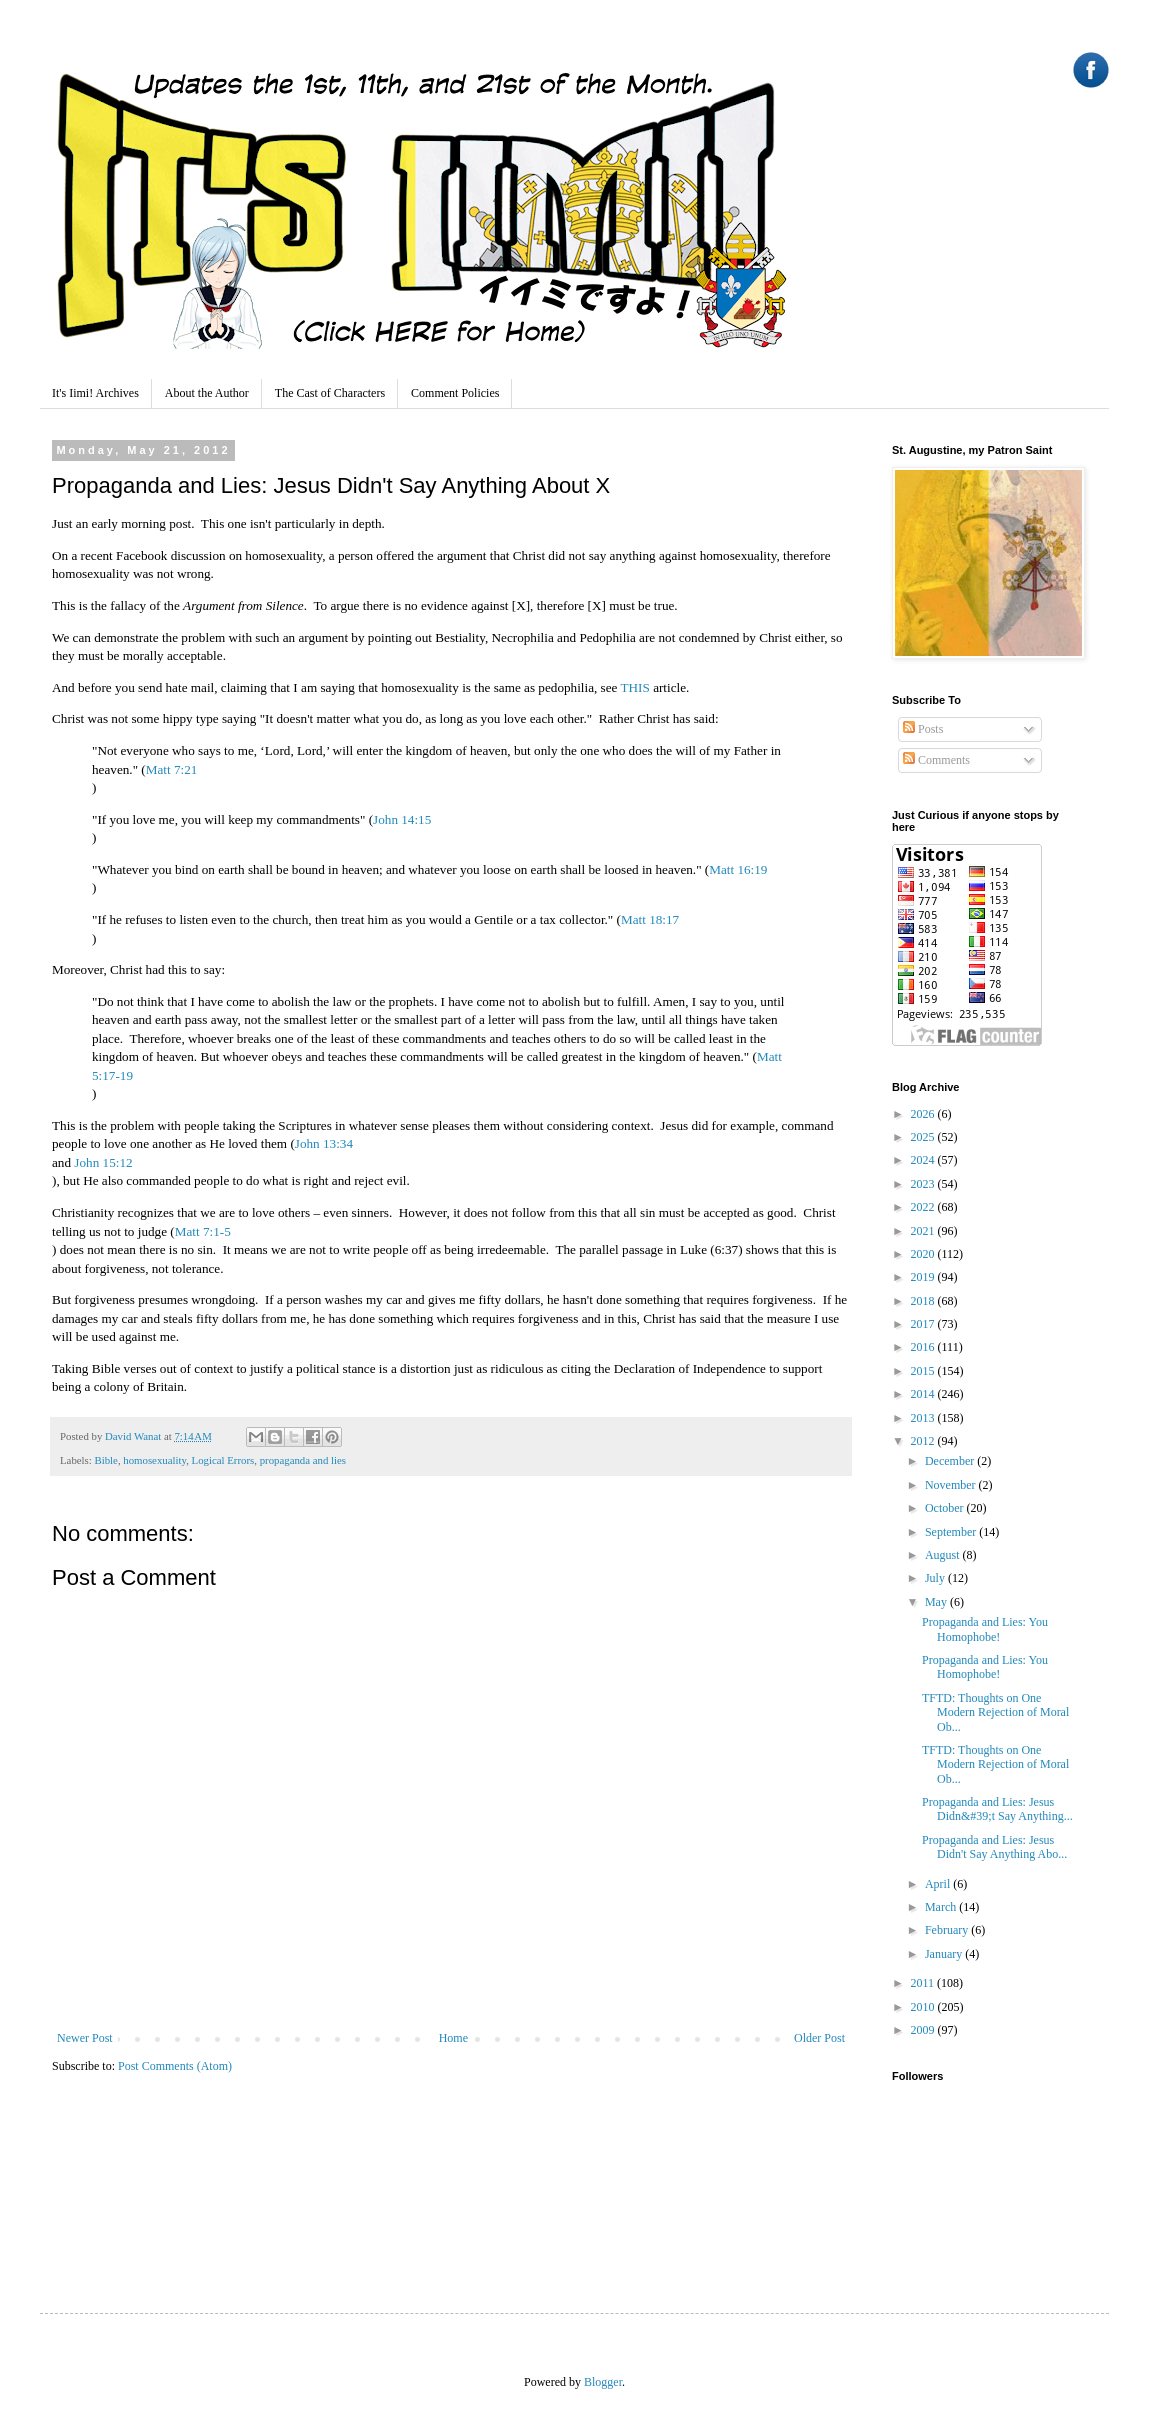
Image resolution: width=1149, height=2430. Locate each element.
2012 (924, 1441)
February (948, 1930)
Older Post (819, 2038)
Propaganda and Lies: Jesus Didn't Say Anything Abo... (994, 1847)
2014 (924, 1394)
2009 (924, 2030)
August (944, 1555)
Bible (105, 1460)
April (939, 1884)
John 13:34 (324, 1143)
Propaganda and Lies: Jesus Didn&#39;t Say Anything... (997, 1809)
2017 (924, 1324)
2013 (924, 1418)
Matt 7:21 (172, 769)
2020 (924, 1254)
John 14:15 (402, 819)
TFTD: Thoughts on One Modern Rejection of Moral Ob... (995, 1712)
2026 (924, 1114)
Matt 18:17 (650, 919)
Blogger (603, 2382)
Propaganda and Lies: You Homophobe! (985, 1629)
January (945, 1954)
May (937, 1602)
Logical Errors (223, 1460)
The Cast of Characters (330, 393)
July (936, 1578)
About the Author (207, 393)
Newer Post (85, 2038)
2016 (924, 1347)
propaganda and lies (303, 1460)
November (952, 1485)
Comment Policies (455, 393)
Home (453, 2038)
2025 (924, 1137)
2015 (924, 1371)
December (951, 1461)
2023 (924, 1184)
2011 (924, 1983)
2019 (924, 1277)
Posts (923, 729)
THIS (635, 687)
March (942, 1907)
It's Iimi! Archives (95, 393)
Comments (936, 760)
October (946, 1508)
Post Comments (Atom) (175, 2066)
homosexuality (154, 1460)
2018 (924, 1301)
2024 (924, 1160)
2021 (924, 1231)
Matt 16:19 (738, 869)
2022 (924, 1207)
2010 (924, 2007)
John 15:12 (103, 1162)
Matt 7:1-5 (203, 1231)
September (952, 1532)
